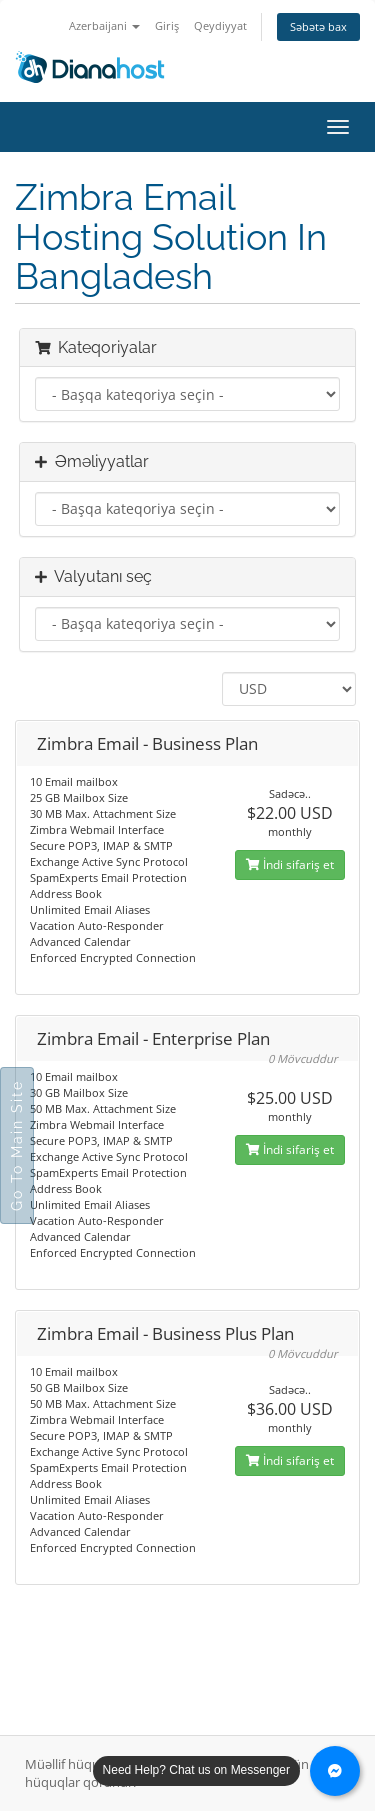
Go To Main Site (17, 1145)
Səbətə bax (318, 26)
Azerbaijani (104, 25)
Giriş (167, 25)
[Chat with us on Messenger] (335, 1771)
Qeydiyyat (220, 25)
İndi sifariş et (290, 864)
